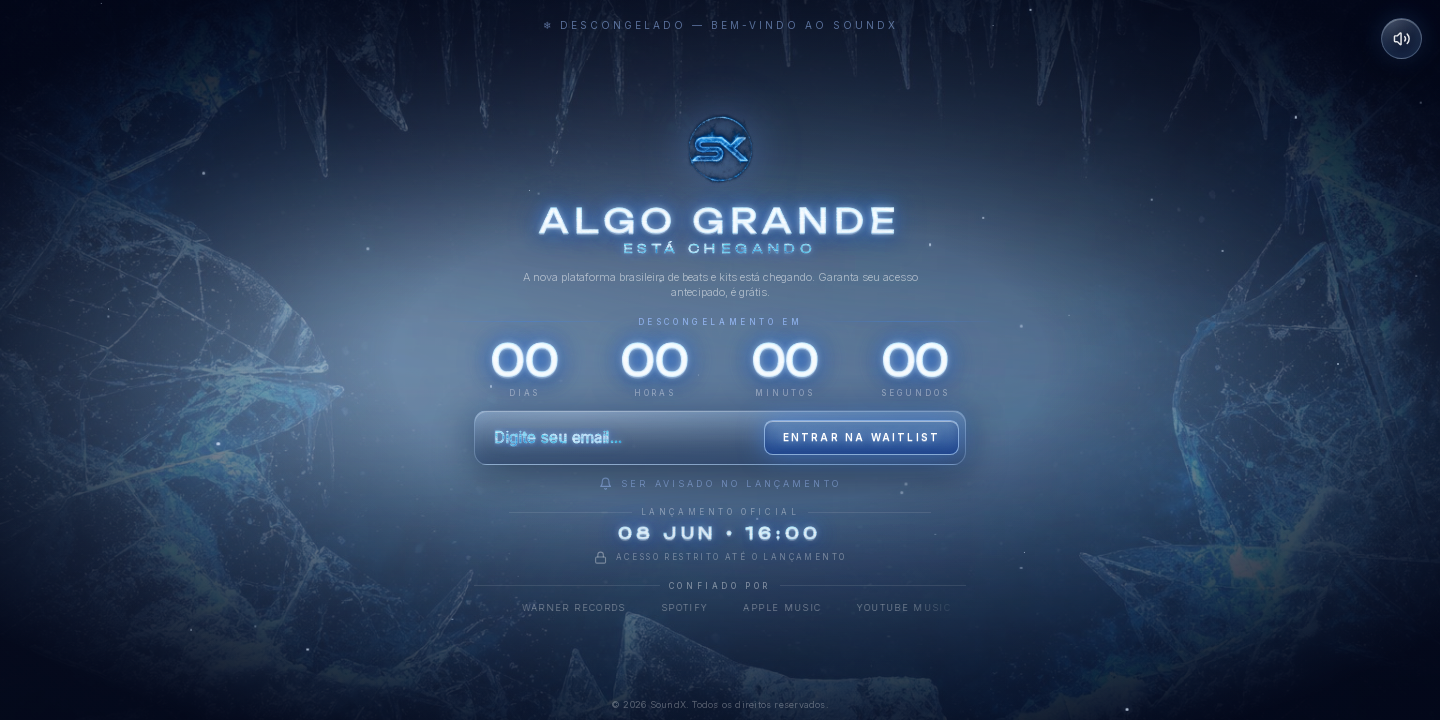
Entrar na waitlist (862, 437)
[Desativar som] (1402, 39)
